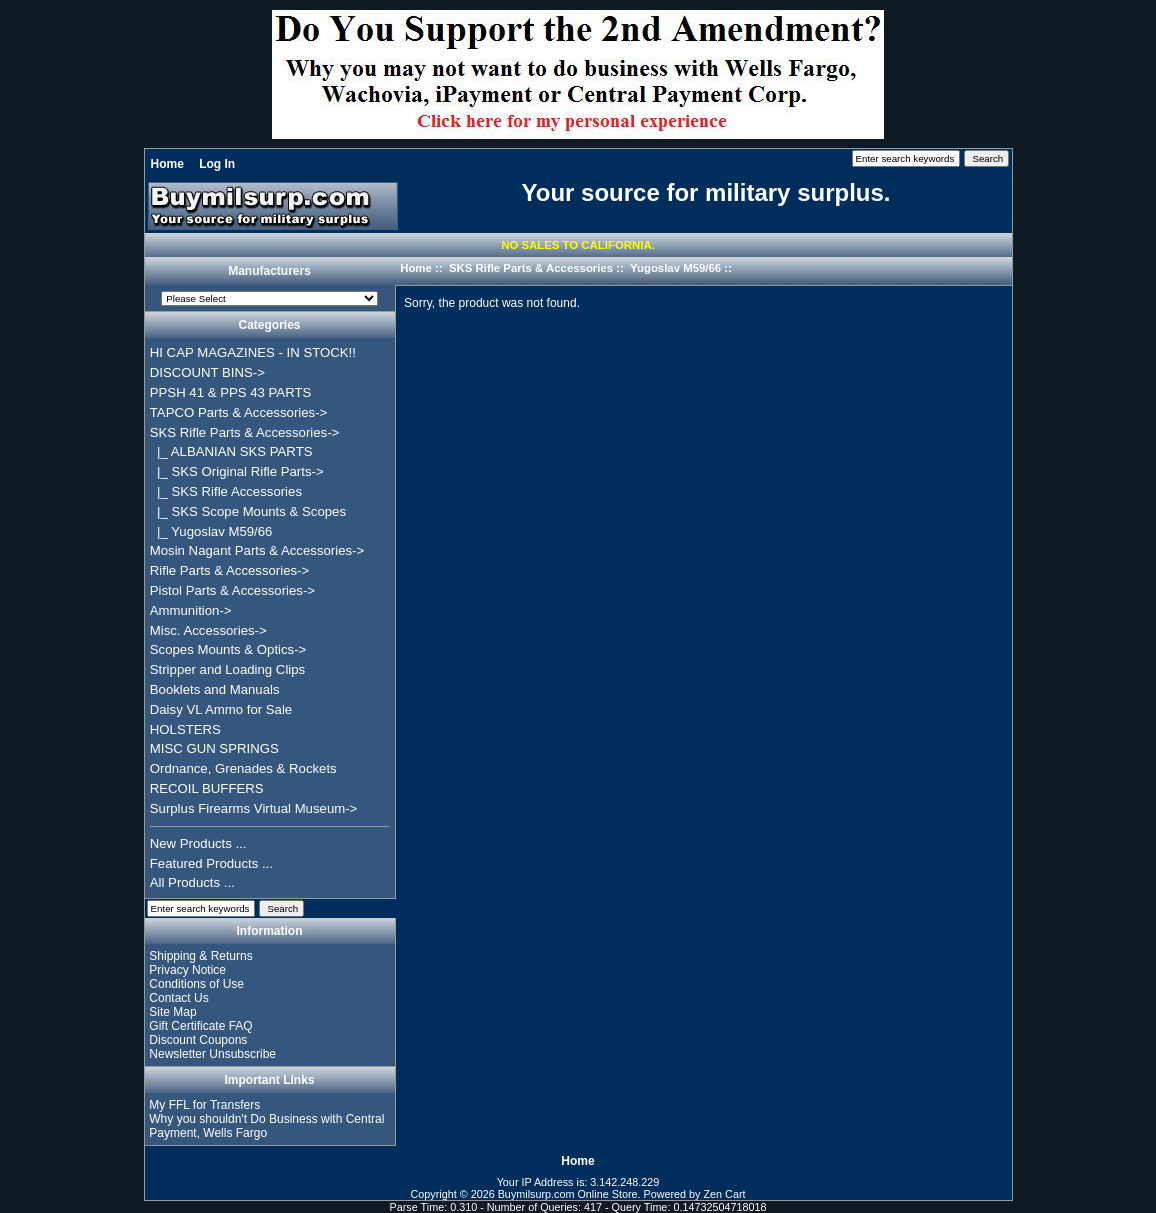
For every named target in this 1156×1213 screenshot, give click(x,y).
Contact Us (178, 998)
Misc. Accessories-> (208, 630)
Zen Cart (725, 1194)
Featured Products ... (211, 863)
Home (167, 164)
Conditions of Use (196, 984)
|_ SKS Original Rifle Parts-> (237, 471)
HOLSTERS (185, 729)
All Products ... (192, 882)
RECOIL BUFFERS (207, 788)
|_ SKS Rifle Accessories (226, 491)
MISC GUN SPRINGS (214, 748)
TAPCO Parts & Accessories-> (238, 412)
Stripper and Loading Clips (227, 669)
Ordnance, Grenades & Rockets (243, 768)
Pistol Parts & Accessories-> (232, 590)
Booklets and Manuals (215, 689)
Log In (217, 164)
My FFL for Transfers (204, 1105)
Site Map (172, 1012)
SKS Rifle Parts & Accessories (531, 268)
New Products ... (198, 843)
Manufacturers (269, 272)
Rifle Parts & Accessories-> (229, 570)
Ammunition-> (191, 610)
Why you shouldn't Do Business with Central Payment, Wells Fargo (266, 1126)
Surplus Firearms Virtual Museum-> (254, 808)
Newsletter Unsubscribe (212, 1054)
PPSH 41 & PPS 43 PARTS (231, 392)
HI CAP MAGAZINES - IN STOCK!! (253, 352)
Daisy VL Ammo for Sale (221, 709)
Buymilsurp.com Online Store (568, 1194)
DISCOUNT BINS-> (207, 372)
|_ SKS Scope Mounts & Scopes (248, 511)
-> (244, 432)
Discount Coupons (198, 1040)
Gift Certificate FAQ (200, 1026)
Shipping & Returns (200, 956)
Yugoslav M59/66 (675, 268)
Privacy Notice (187, 970)
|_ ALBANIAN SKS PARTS (231, 451)
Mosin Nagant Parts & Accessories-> (257, 550)
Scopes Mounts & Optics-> (228, 649)
